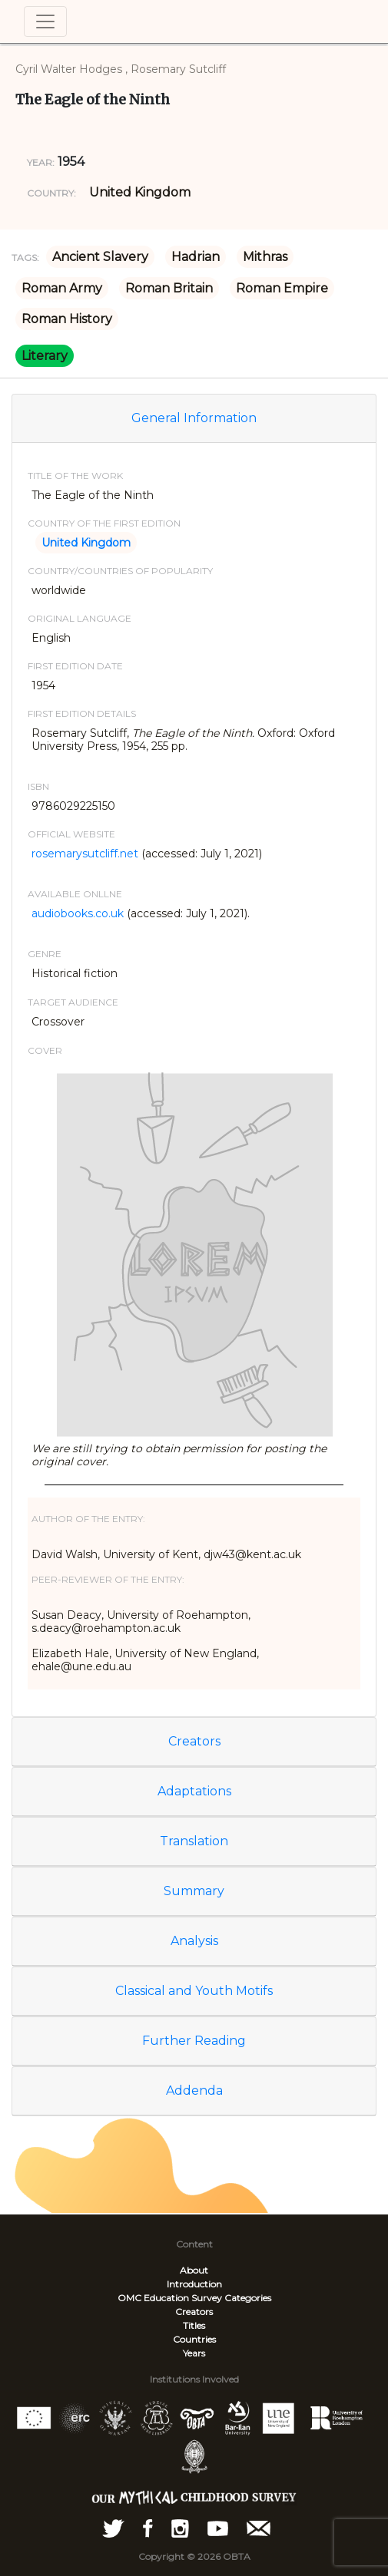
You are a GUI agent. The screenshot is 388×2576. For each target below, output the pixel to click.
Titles (194, 2325)
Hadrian (195, 256)
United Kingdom (140, 192)
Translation (194, 1841)
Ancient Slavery (100, 256)
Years (194, 2353)
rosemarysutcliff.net (85, 853)
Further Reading (194, 2040)
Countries (194, 2339)
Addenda (194, 2090)
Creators (194, 1741)
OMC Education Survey (170, 2298)
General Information (194, 418)
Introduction (194, 2284)
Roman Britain (169, 288)
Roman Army (62, 288)
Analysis (194, 1941)
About (194, 2270)
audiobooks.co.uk (78, 913)
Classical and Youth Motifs (194, 1990)
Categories (247, 2298)
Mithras (265, 256)
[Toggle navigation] (45, 21)
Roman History (67, 319)
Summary (194, 1891)
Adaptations (194, 1791)
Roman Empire (282, 288)
